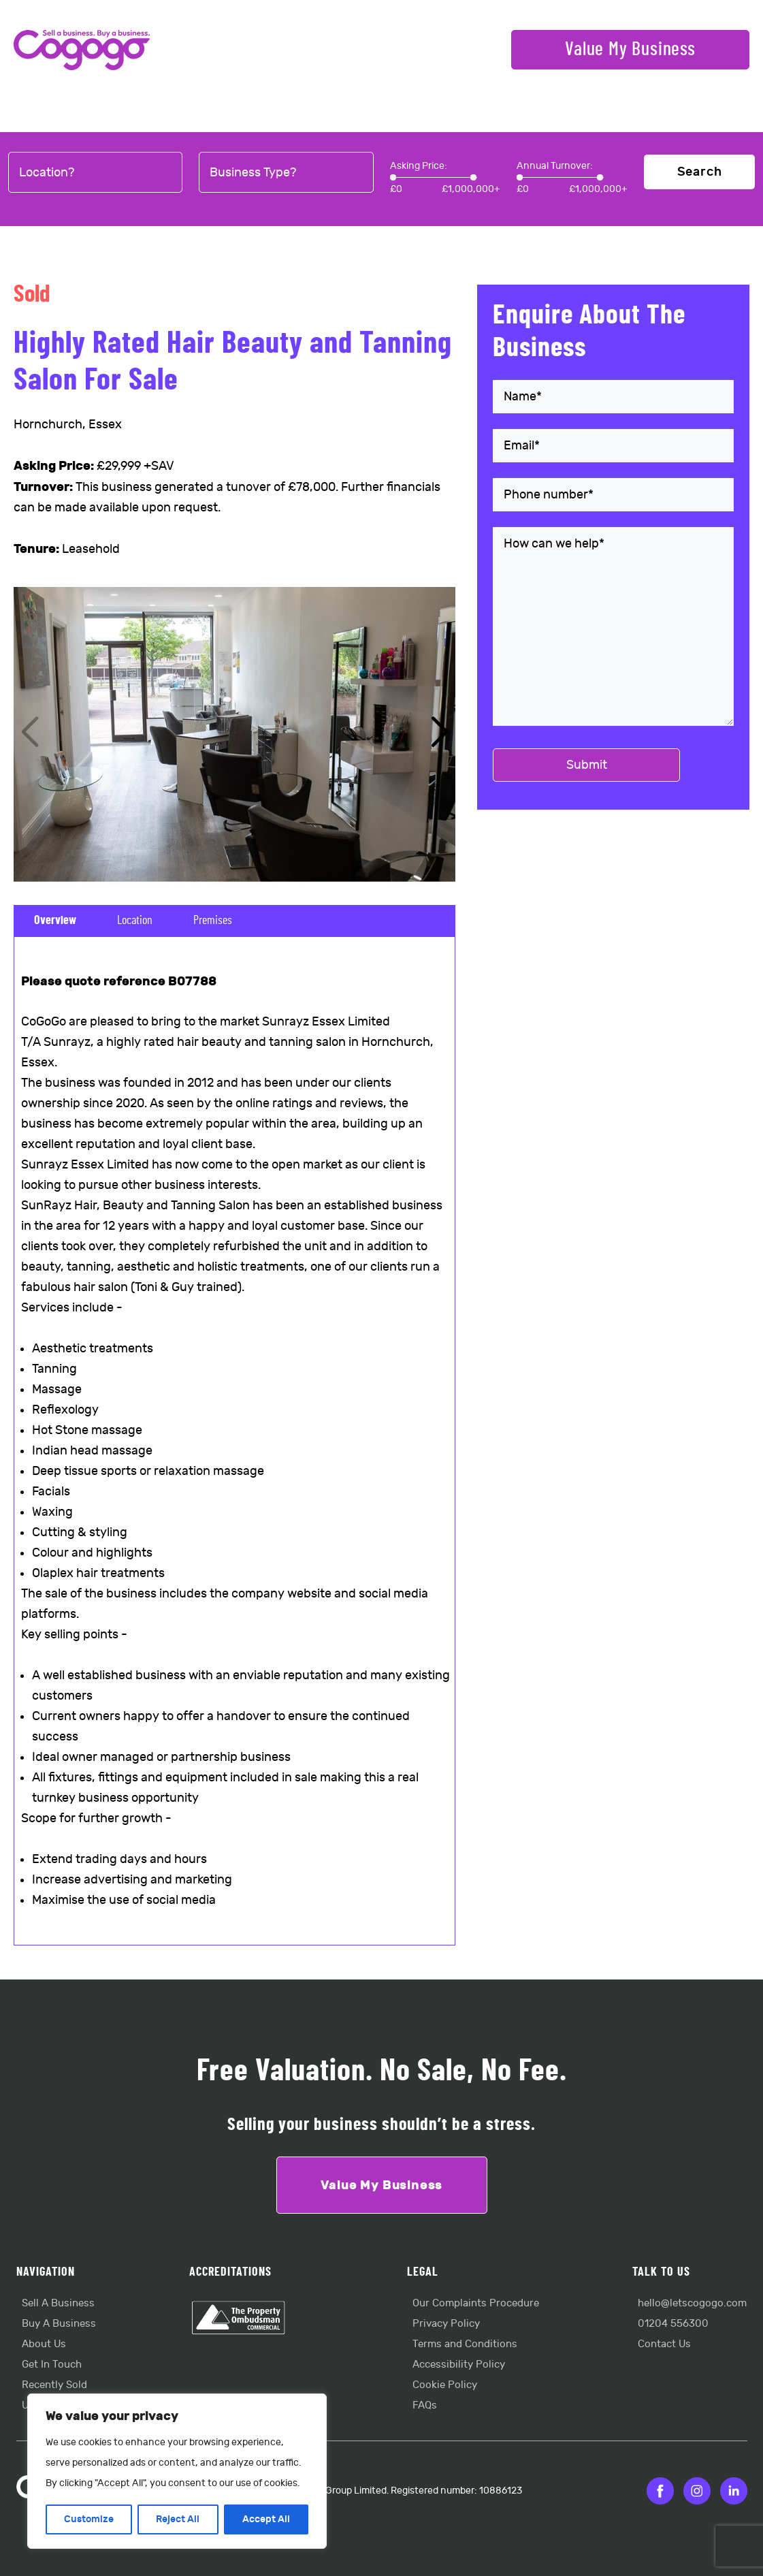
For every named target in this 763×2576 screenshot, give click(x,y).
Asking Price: (418, 166)
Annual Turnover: (555, 166)
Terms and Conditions (464, 2344)
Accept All (266, 2519)
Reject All (177, 2519)
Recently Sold (54, 2385)
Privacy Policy (446, 2323)
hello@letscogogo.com (692, 2303)
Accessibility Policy (458, 2364)
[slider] (393, 177)
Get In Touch (52, 2364)
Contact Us (664, 2344)
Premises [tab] (212, 921)
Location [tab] (134, 921)
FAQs (424, 2405)
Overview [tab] (55, 921)
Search (699, 172)
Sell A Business (58, 2303)
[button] (439, 733)
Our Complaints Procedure (475, 2303)
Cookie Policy (444, 2385)
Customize (89, 2519)
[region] (177, 2471)
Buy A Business (59, 2323)
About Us (44, 2344)
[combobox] (95, 173)
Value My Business (630, 49)
